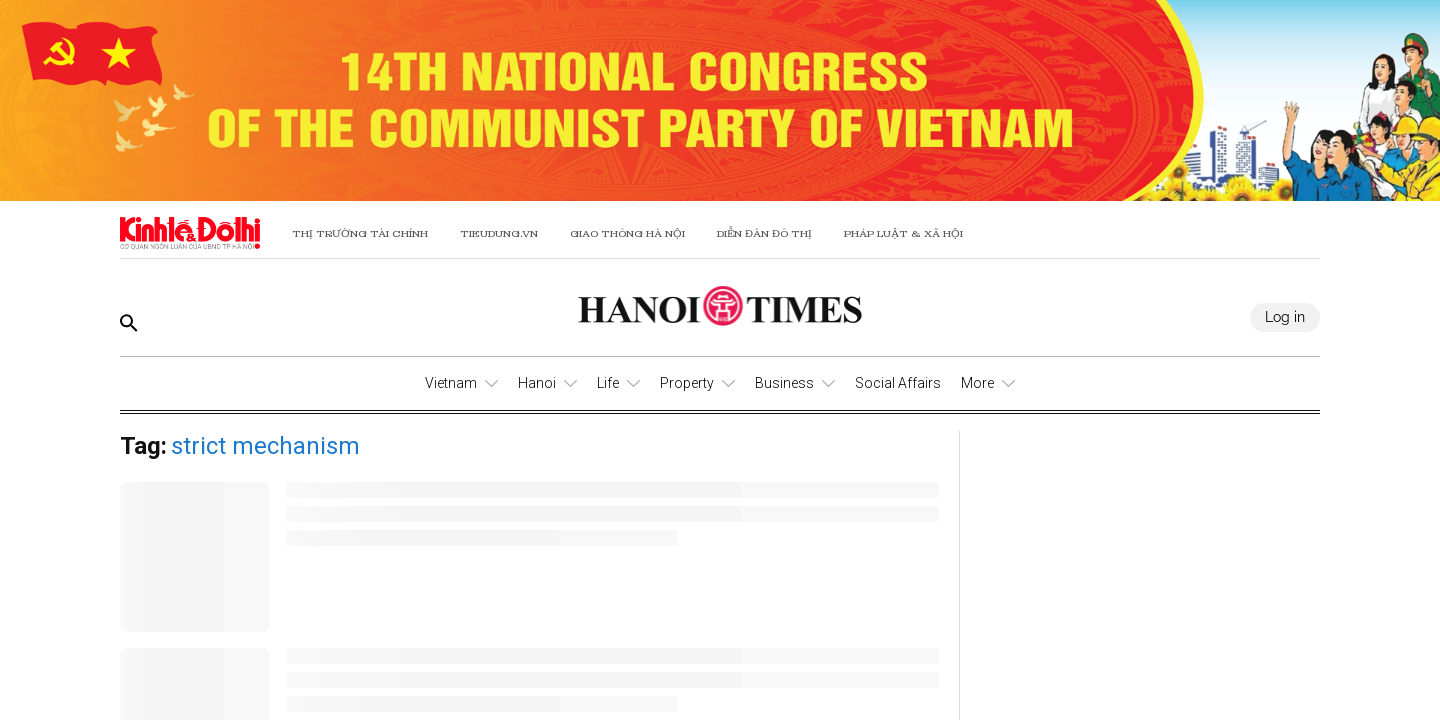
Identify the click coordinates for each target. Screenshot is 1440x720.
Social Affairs (898, 383)
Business (784, 383)
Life (608, 383)
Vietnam (451, 383)
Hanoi (537, 383)
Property (687, 383)
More (977, 383)
